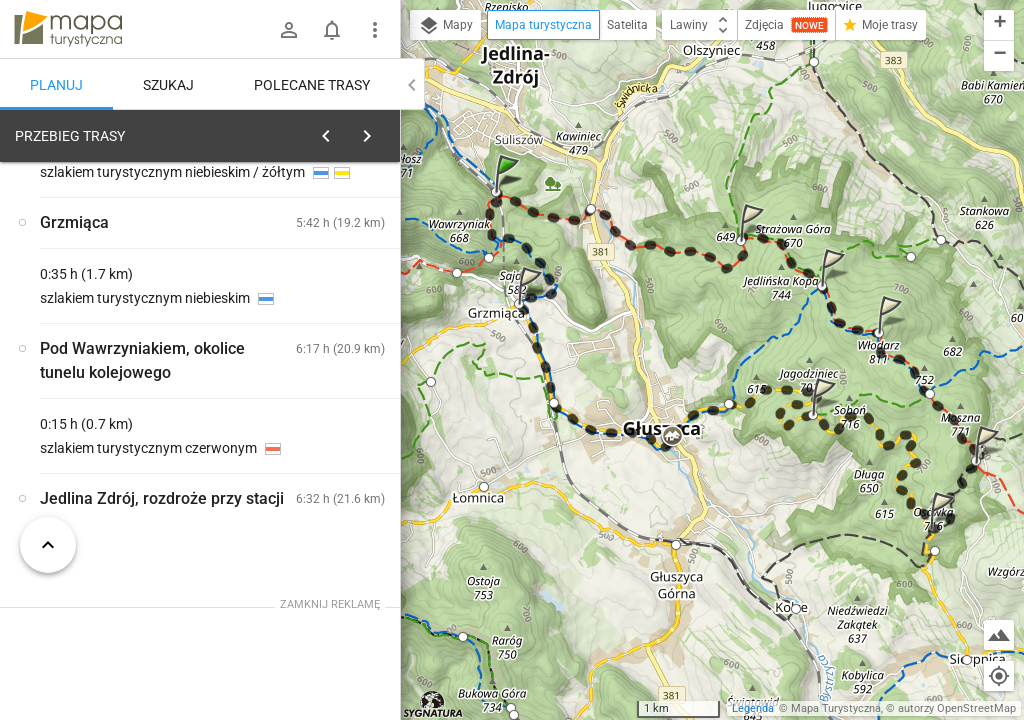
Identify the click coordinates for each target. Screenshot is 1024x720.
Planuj (56, 85)
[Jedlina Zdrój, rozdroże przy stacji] (120, 443)
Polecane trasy (312, 85)
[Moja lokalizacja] (999, 676)
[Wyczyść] (378, 131)
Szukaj (168, 85)
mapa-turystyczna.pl (68, 29)
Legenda (753, 708)
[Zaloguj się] (289, 30)
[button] (510, 193)
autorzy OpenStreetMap (957, 708)
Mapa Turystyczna (836, 708)
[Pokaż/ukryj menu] (375, 30)
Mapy (445, 26)
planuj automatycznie (321, 276)
